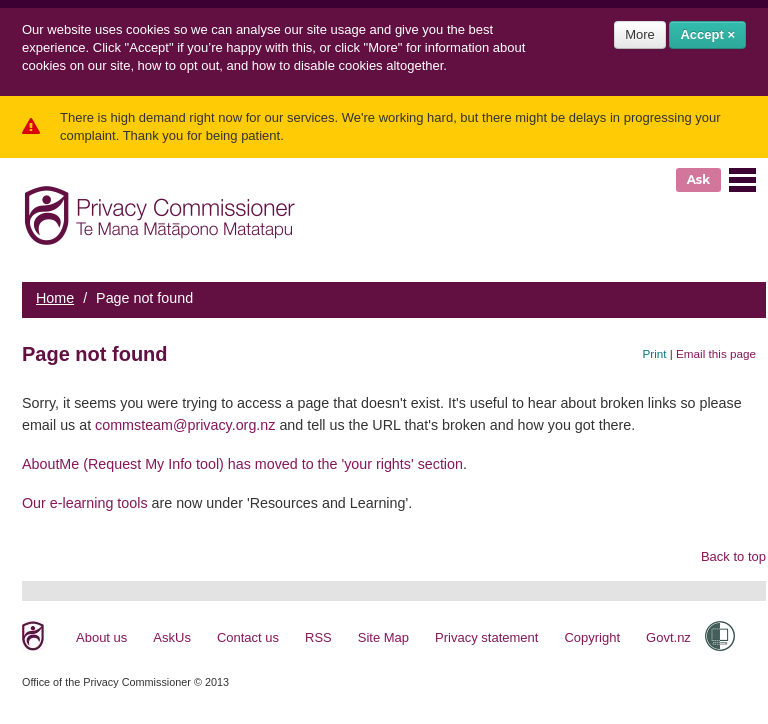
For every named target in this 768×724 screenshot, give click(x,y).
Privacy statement (486, 637)
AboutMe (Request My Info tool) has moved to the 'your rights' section (242, 464)
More (640, 34)
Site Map (383, 637)
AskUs (172, 637)
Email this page (716, 353)
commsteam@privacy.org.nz (185, 425)
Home (55, 298)
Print (655, 353)
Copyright (592, 637)
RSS (318, 637)
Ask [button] (698, 179)
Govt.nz (668, 637)
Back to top (733, 556)
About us (101, 637)
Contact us (248, 637)
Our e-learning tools (85, 503)
